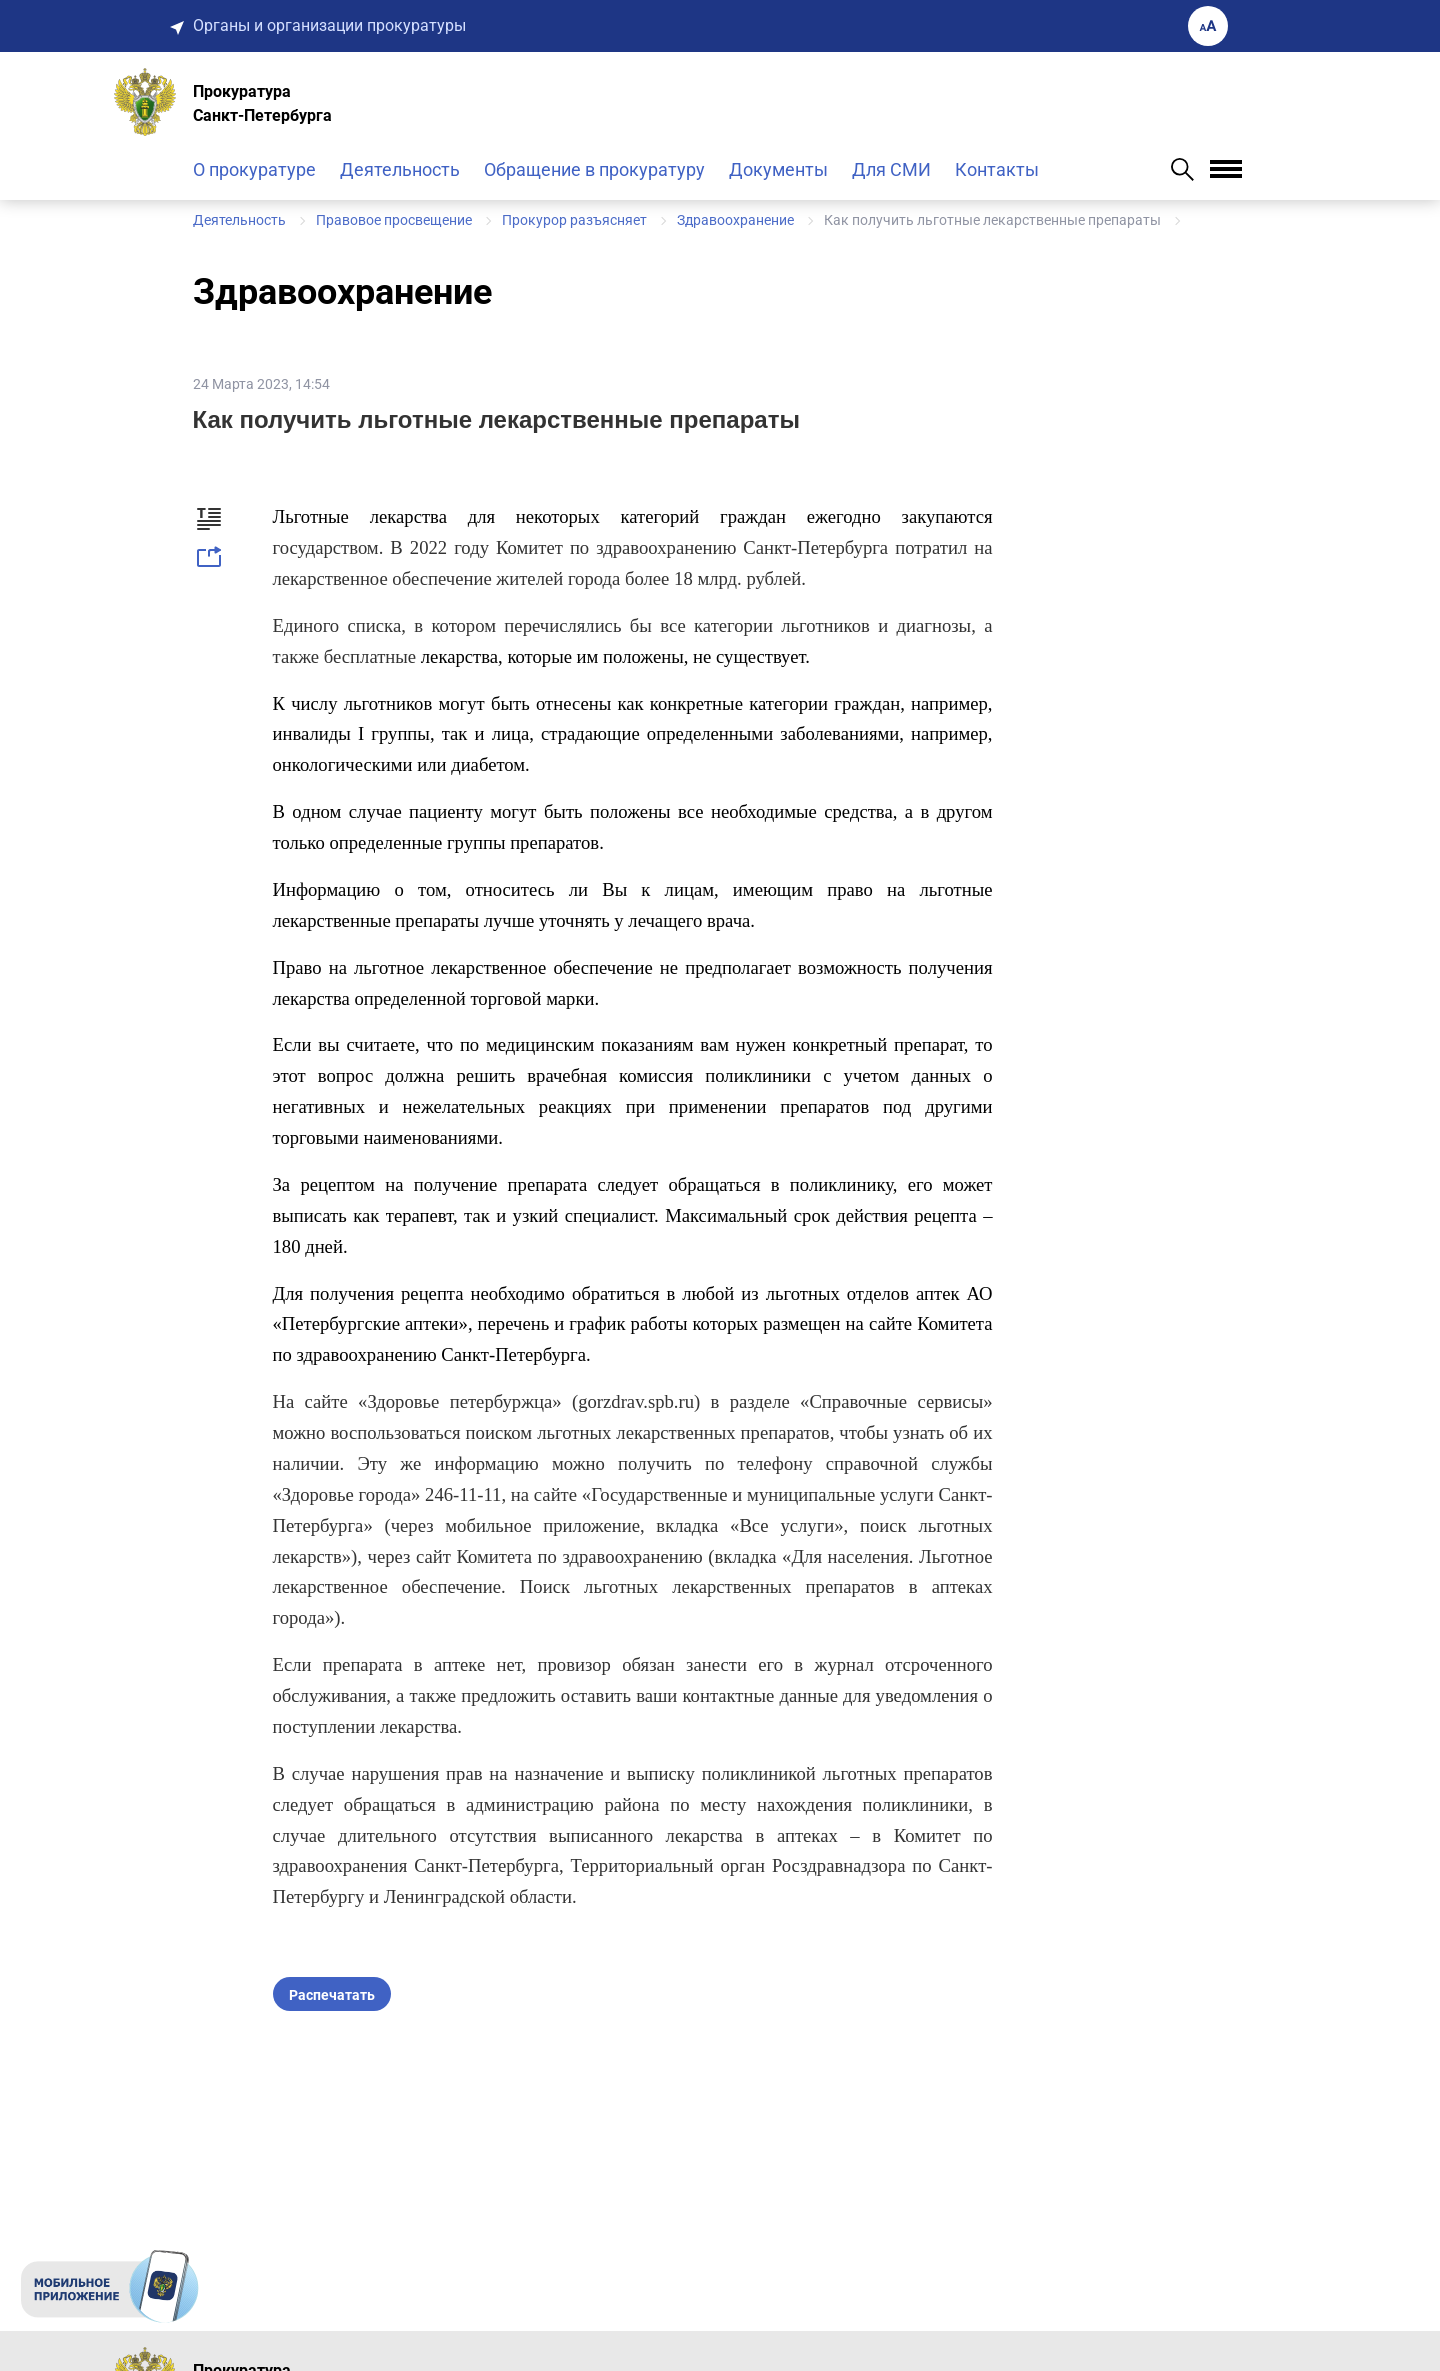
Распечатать (332, 1995)
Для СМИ (891, 169)
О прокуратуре (254, 169)
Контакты (997, 169)
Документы (778, 169)
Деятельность (400, 169)
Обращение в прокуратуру (594, 169)
